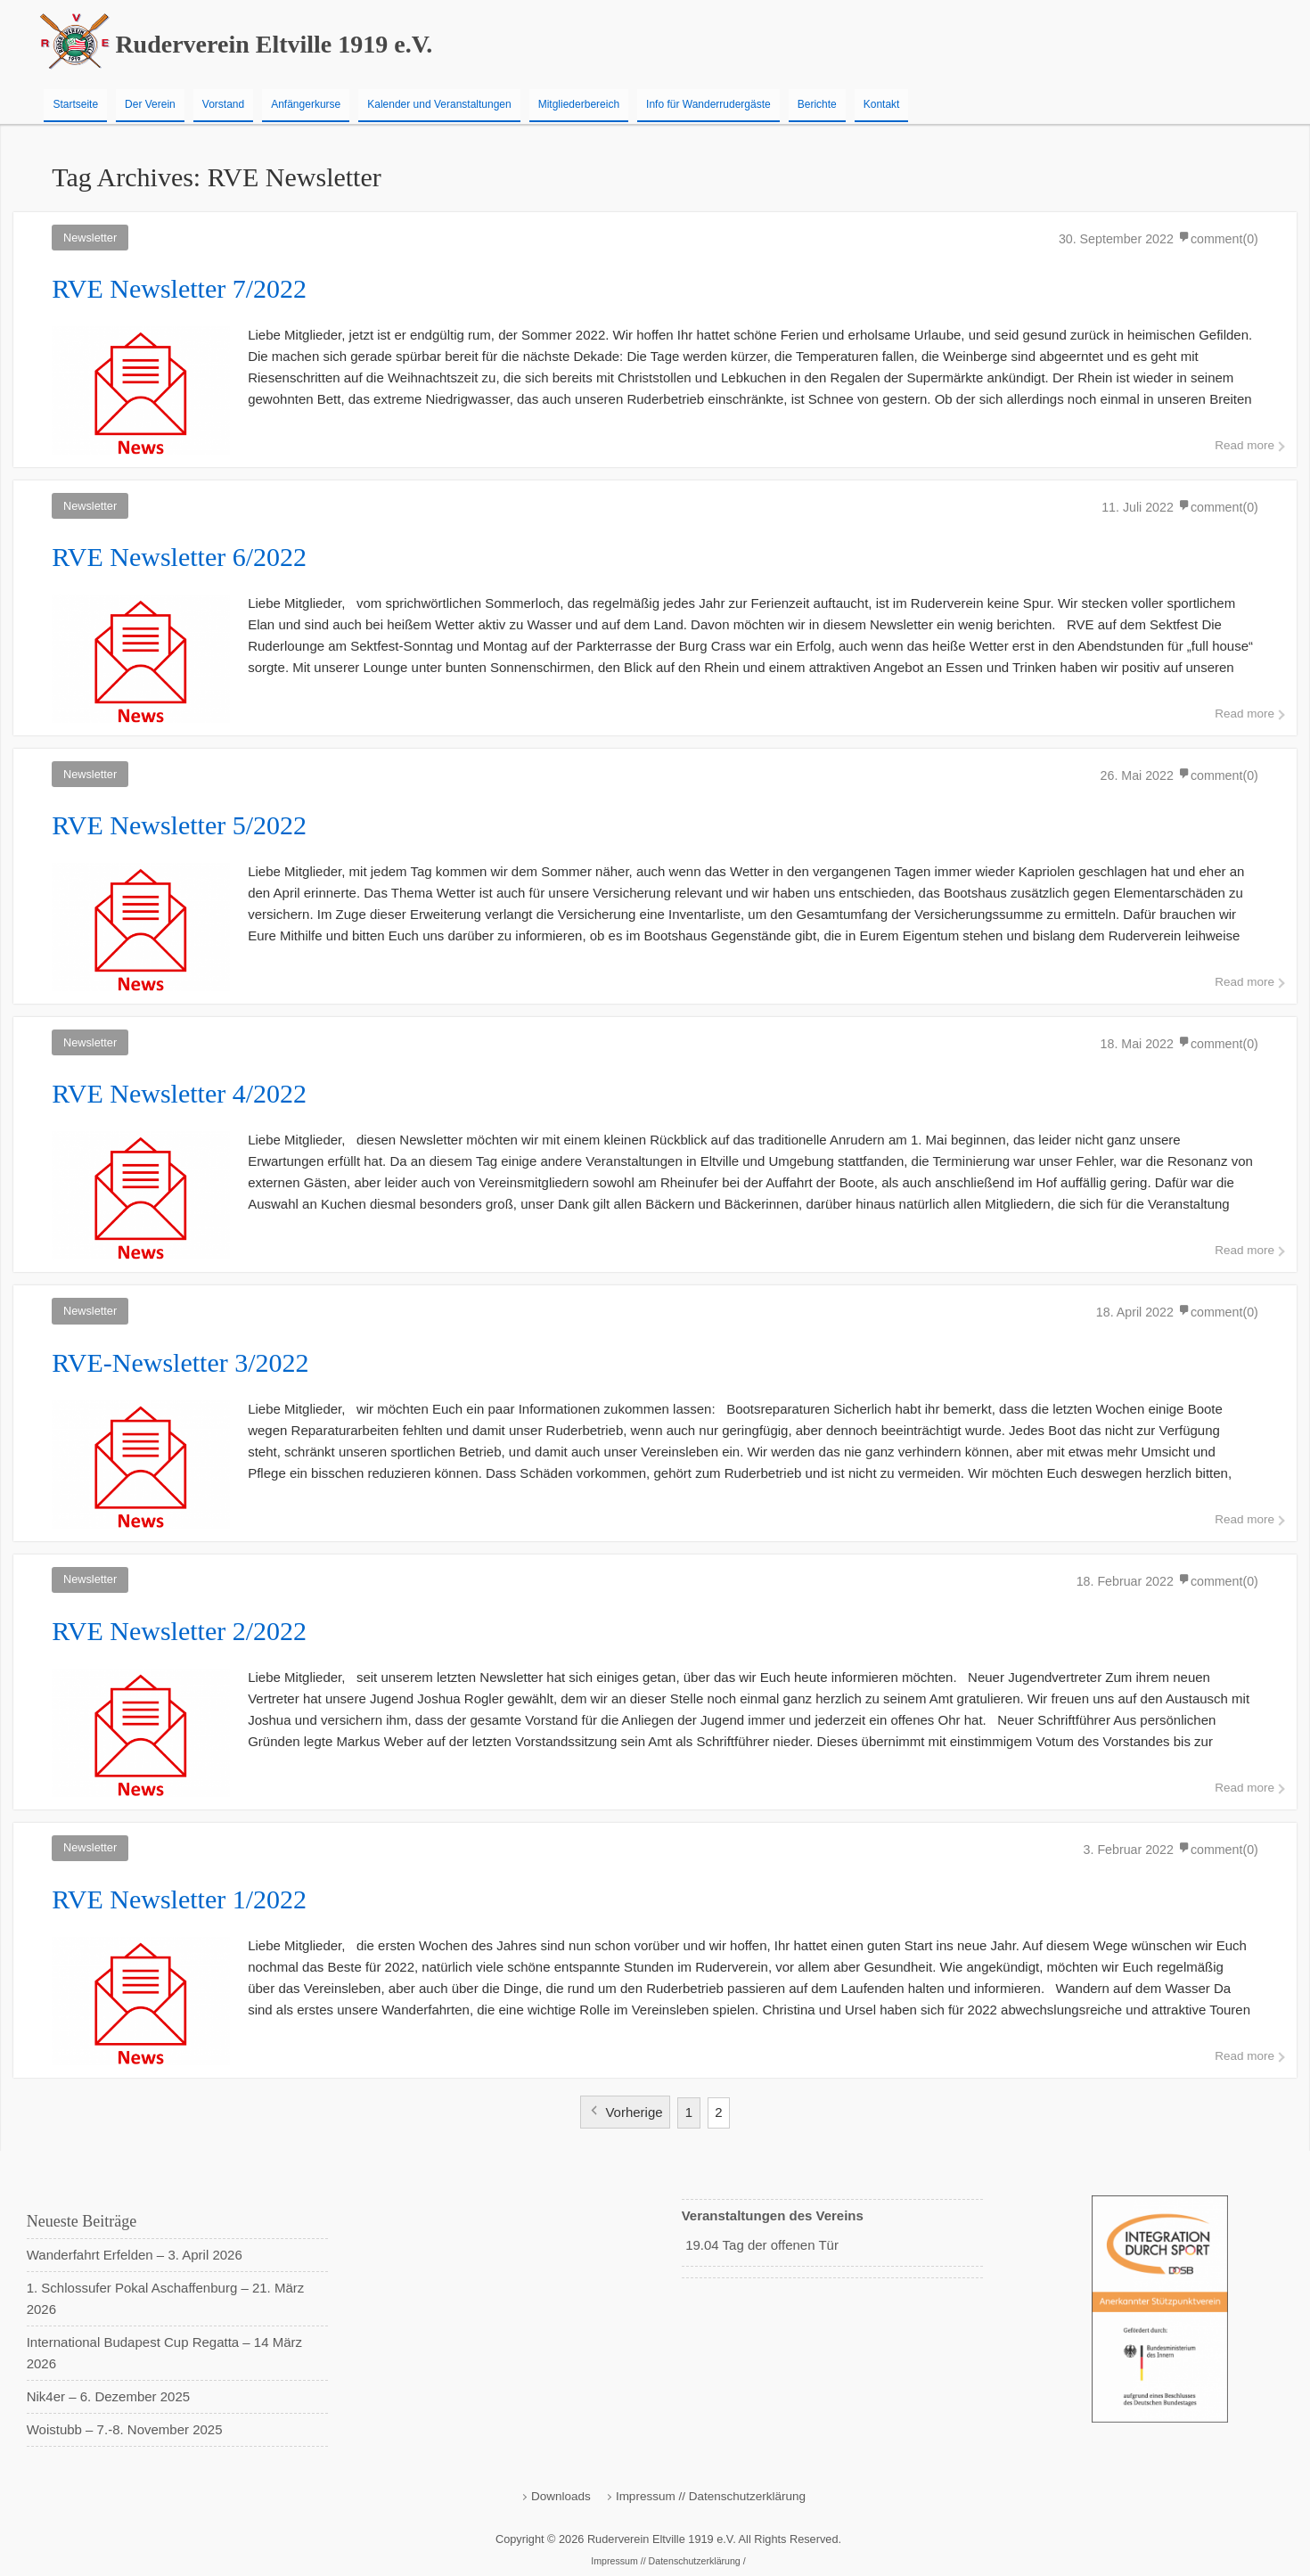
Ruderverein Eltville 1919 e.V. (273, 44)
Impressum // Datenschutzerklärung (711, 2496)
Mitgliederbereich (578, 104)
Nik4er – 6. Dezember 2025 (108, 2396)
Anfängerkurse (305, 104)
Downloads (561, 2496)
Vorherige (633, 2112)
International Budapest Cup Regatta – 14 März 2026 (164, 2352)
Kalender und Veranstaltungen (439, 104)
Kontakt (882, 104)
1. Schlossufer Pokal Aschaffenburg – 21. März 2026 (166, 2298)
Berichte (817, 104)
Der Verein (150, 104)
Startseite (75, 104)
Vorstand (223, 104)
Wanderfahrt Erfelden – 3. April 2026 (134, 2254)
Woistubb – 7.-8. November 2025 (125, 2429)
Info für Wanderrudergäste (708, 104)
